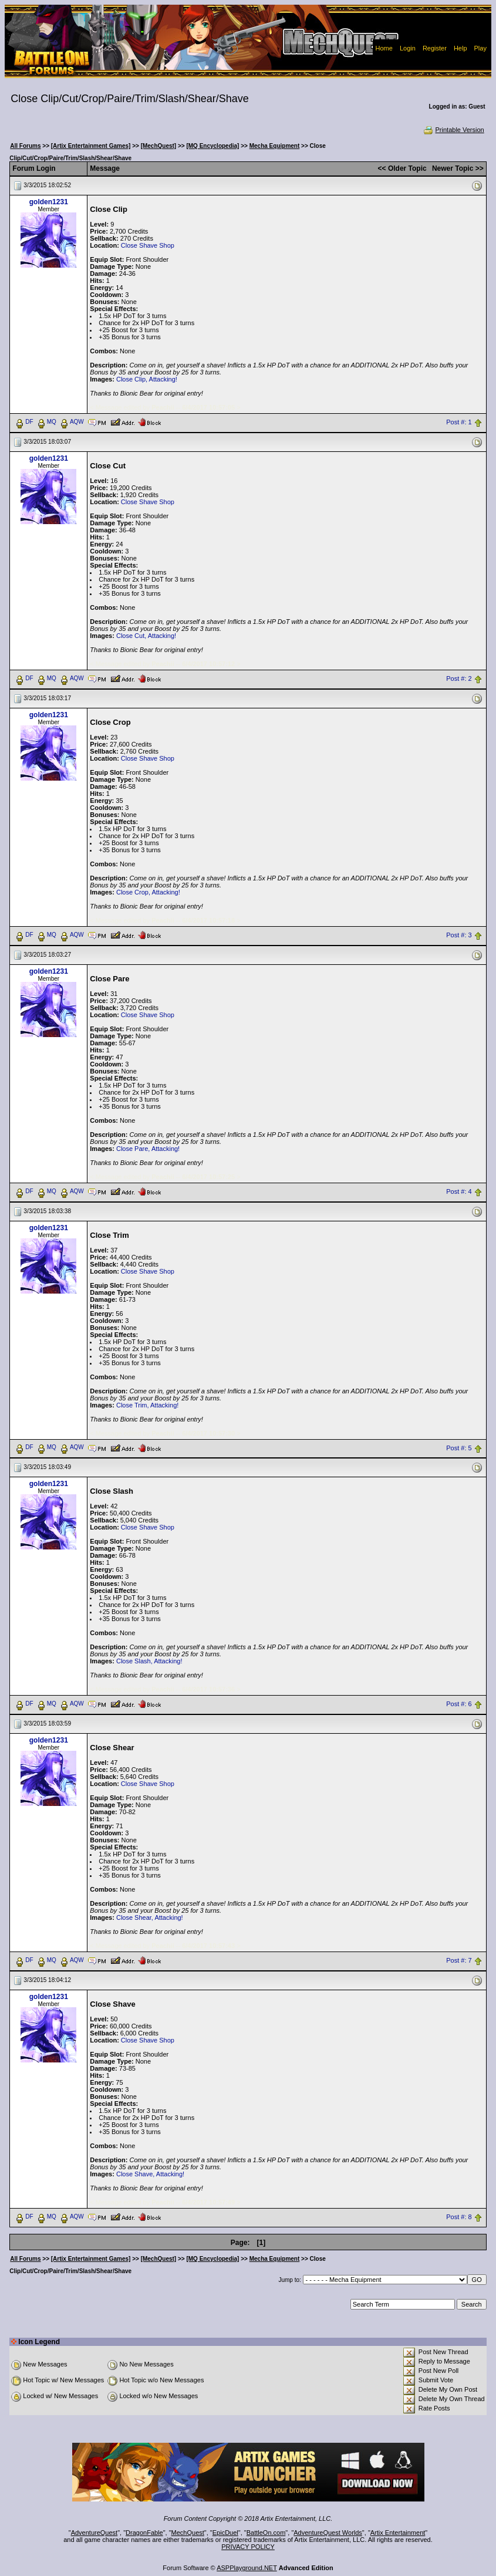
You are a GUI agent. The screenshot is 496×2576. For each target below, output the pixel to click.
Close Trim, (132, 1405)
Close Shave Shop (147, 245)
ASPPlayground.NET (247, 2567)
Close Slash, (134, 1661)
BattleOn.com (266, 2532)
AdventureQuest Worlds (327, 2532)
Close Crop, (133, 892)
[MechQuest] (159, 146)
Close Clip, (131, 379)
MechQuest (187, 2532)
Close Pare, (133, 1148)
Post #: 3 (458, 934)
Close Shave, (135, 2173)
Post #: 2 (458, 678)
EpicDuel (225, 2532)
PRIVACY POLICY (248, 2546)
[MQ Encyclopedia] (212, 146)
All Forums (25, 146)
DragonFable (144, 2532)
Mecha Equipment (274, 146)
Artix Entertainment (398, 2532)
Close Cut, (131, 635)
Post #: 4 (458, 1191)
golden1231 (48, 202)
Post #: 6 (458, 1704)
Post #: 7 (458, 1960)
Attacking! (163, 379)
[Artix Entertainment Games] (91, 146)
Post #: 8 (458, 2217)
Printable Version (453, 129)
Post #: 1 (458, 422)
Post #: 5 (458, 1447)
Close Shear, (134, 1917)
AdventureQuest (94, 2532)
